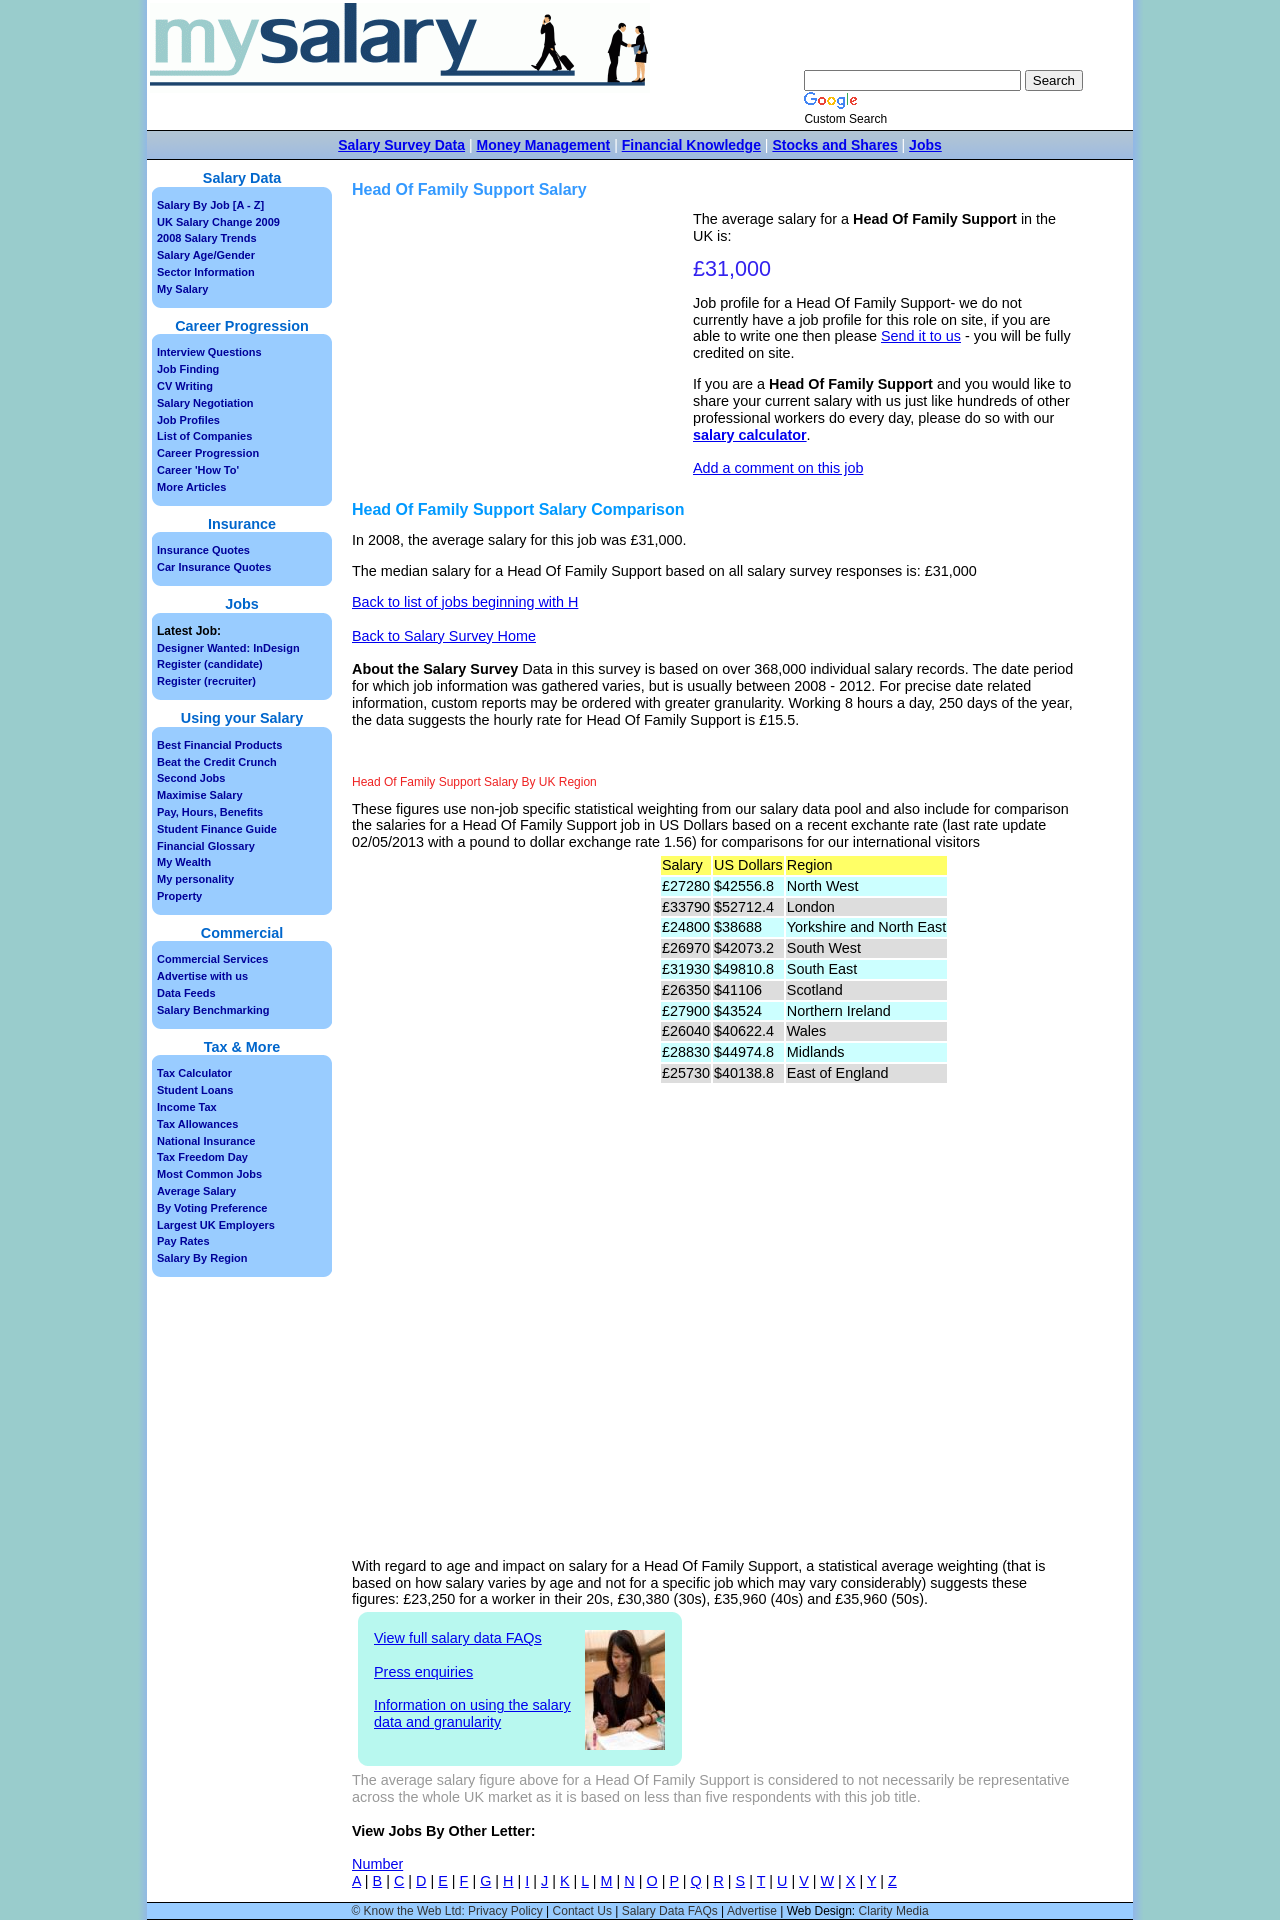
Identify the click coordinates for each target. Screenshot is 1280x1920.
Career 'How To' (198, 470)
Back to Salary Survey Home (444, 636)
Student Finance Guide (217, 829)
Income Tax (187, 1107)
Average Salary (196, 1191)
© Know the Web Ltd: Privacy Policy (446, 1911)
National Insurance (206, 1141)
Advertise (752, 1911)
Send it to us (921, 336)
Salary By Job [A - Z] (210, 205)
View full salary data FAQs (458, 1638)
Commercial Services (212, 959)
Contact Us (582, 1911)
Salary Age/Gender (206, 255)
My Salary (182, 289)
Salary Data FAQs (670, 1911)
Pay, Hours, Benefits (210, 812)
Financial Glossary (206, 846)
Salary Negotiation (205, 403)
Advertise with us (202, 976)
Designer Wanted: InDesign (228, 648)
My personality (195, 879)
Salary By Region (202, 1258)
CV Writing (185, 386)
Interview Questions (209, 352)
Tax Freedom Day (202, 1157)
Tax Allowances (197, 1124)
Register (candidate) (210, 664)
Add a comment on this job (778, 468)
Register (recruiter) (206, 681)
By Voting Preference (212, 1208)
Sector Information (206, 272)
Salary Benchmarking (213, 1010)
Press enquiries (423, 1672)
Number (377, 1864)
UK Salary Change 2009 (218, 222)
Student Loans (195, 1090)
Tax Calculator (194, 1073)
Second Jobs (191, 778)
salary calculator (750, 435)
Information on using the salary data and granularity (472, 1713)
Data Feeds (186, 993)
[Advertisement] (525, 351)
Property (179, 896)
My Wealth (184, 862)
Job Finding (188, 369)
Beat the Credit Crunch (217, 762)
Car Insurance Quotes (214, 567)
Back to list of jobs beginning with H (465, 602)
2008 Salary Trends (207, 238)
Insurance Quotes (203, 550)
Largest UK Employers (216, 1225)
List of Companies (204, 436)
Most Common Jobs (209, 1174)
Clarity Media (894, 1911)
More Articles (191, 487)
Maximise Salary (200, 795)
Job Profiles (188, 420)
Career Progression (208, 453)
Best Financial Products (219, 745)
